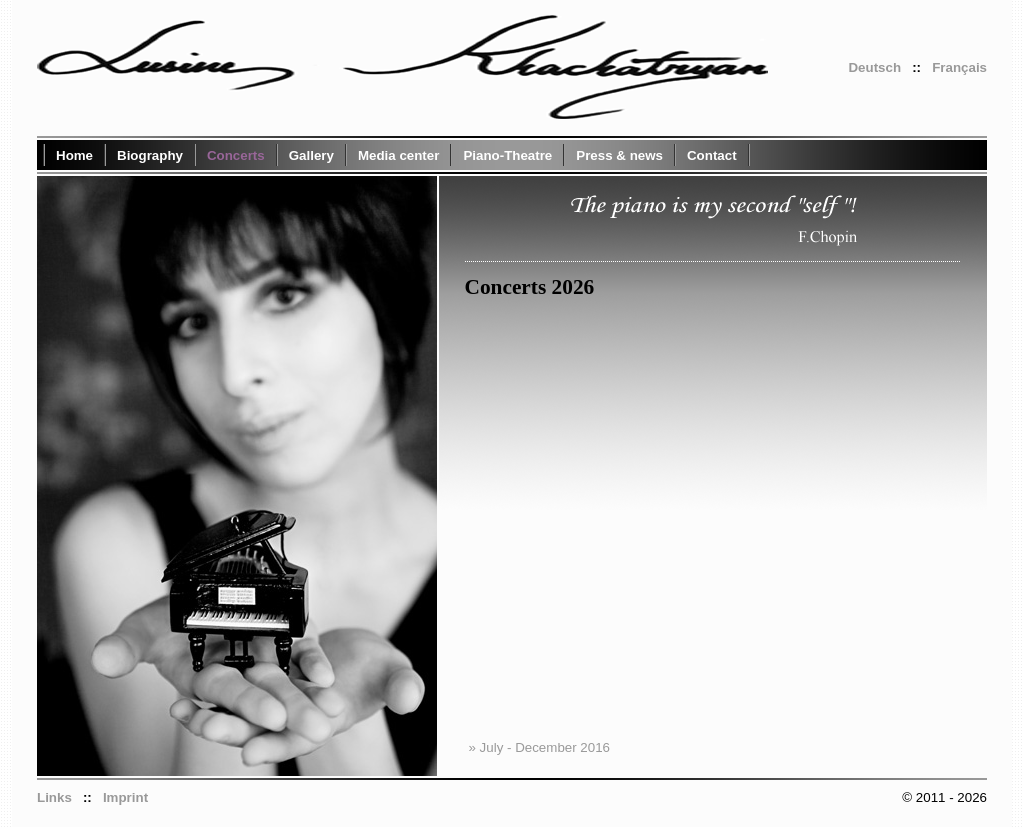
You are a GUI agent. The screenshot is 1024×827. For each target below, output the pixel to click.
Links (54, 797)
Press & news (619, 155)
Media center (398, 155)
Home (74, 155)
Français (959, 67)
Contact (712, 155)
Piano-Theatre (507, 155)
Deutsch (874, 67)
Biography (150, 155)
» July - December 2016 (540, 747)
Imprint (125, 797)
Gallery (311, 155)
